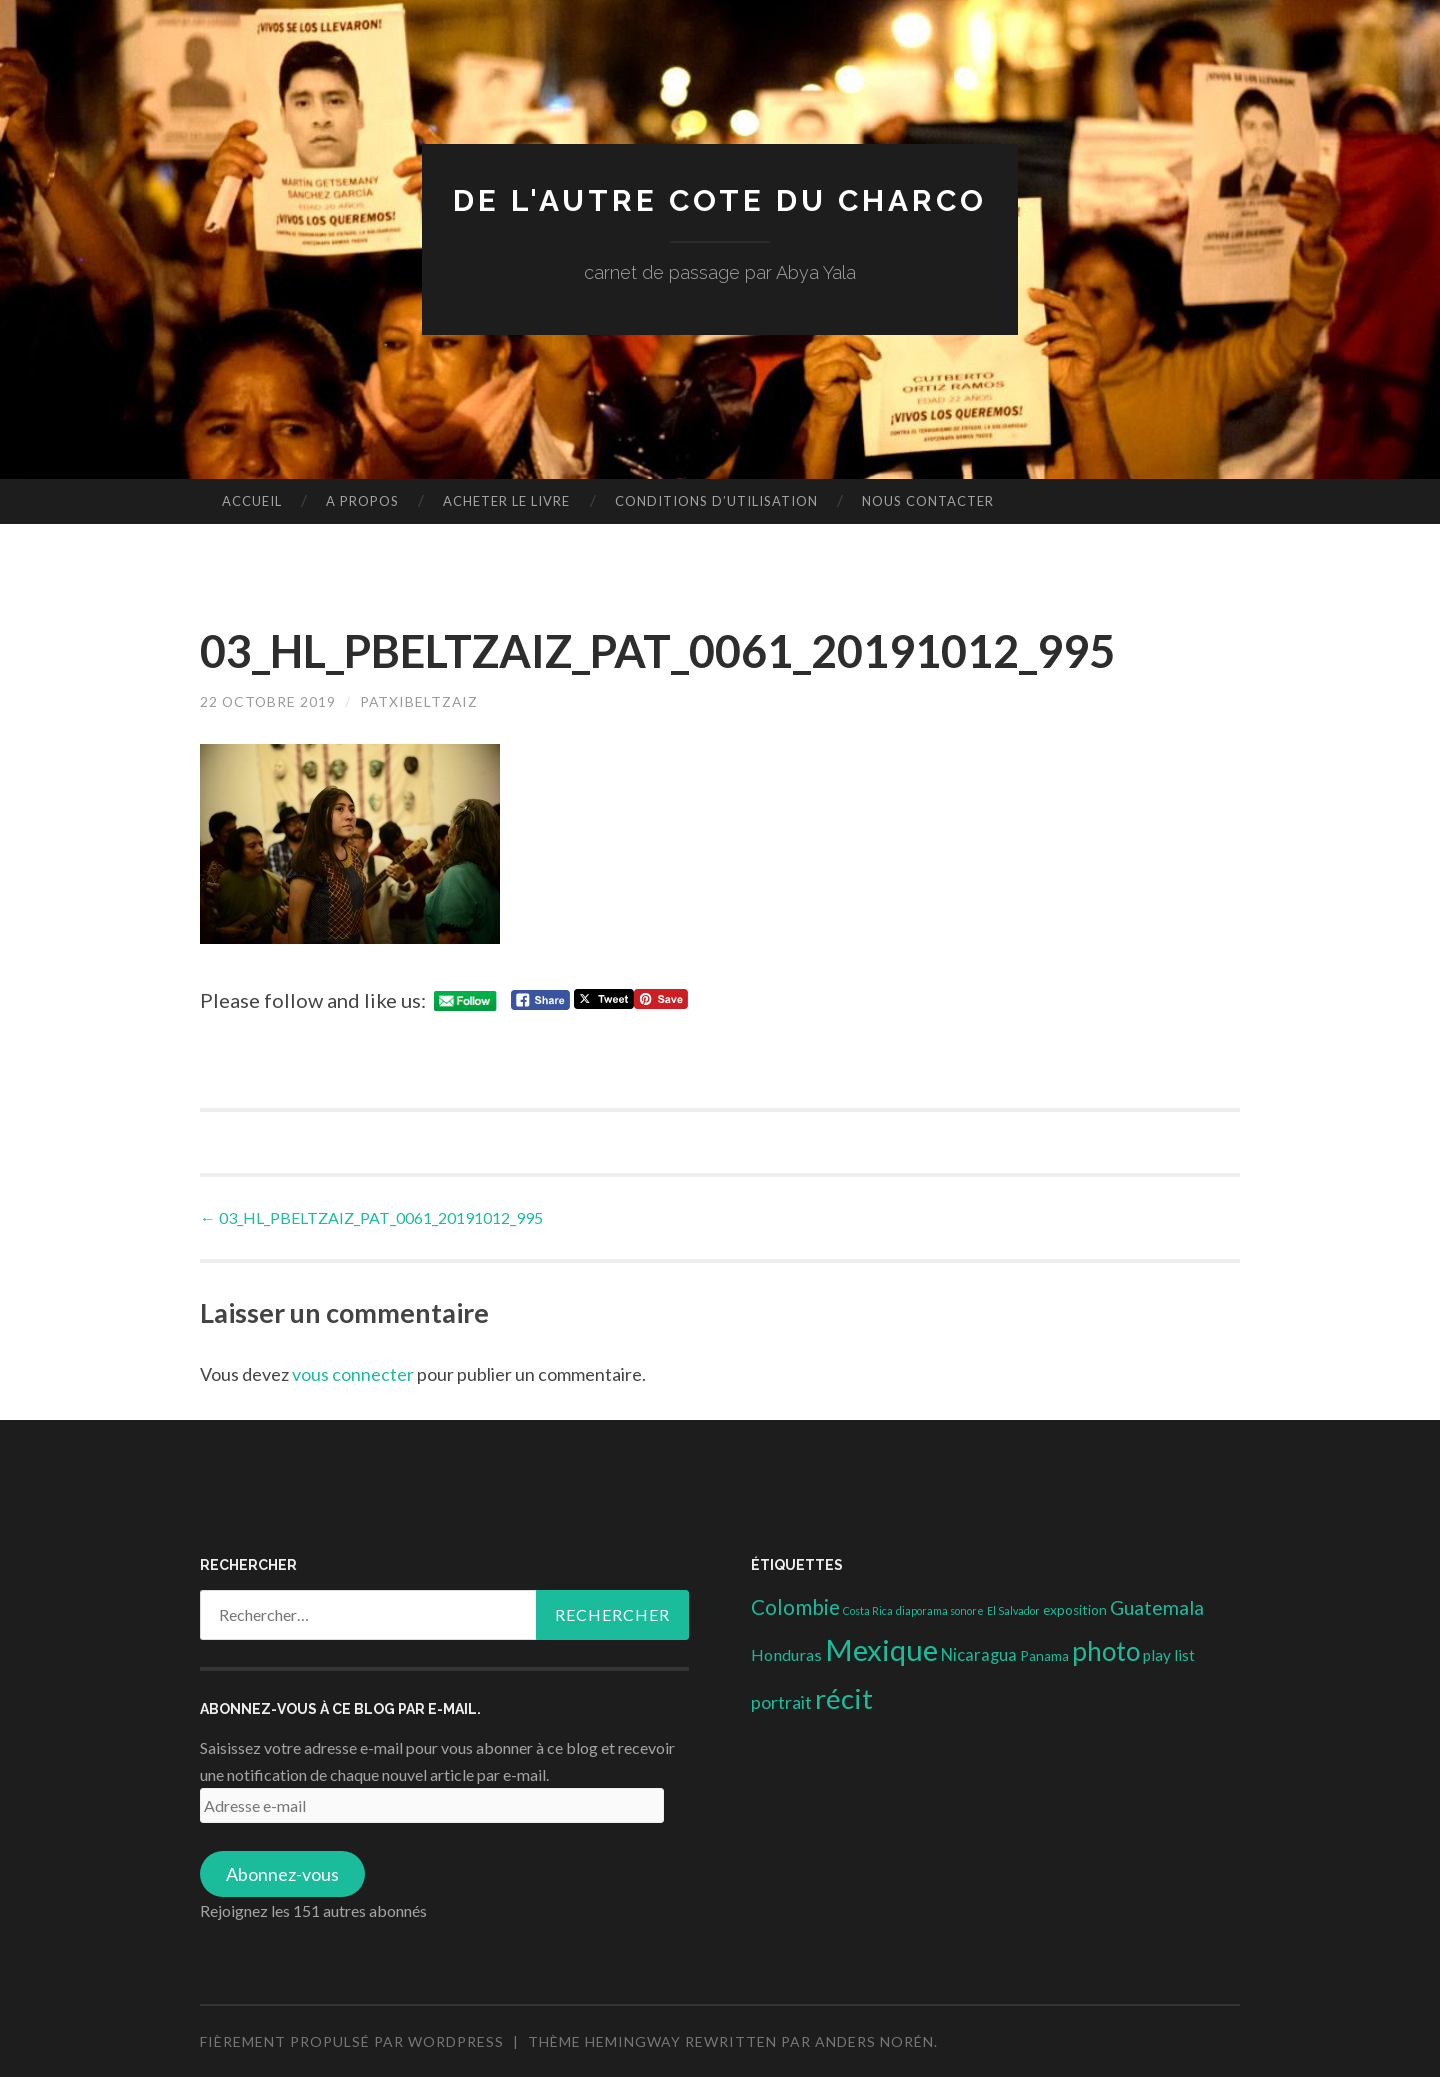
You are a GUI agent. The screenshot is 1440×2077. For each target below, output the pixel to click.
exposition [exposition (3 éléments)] (1075, 1610)
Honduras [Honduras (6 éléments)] (786, 1654)
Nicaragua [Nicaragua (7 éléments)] (979, 1655)
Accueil (252, 501)
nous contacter (928, 501)
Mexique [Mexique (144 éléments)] (881, 1649)
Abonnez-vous (282, 1874)
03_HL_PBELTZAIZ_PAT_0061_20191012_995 (371, 1217)
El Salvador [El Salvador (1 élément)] (1013, 1610)
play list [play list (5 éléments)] (1169, 1655)
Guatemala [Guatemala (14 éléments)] (1157, 1607)
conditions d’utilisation (716, 501)
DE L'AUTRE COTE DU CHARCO (720, 200)
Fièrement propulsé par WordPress (352, 2041)
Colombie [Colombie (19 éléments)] (795, 1607)
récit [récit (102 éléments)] (844, 1698)
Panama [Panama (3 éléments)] (1044, 1656)
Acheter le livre (506, 501)
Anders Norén (874, 2041)
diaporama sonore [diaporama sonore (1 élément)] (940, 1610)
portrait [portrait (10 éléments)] (781, 1702)
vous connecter (353, 1374)
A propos (362, 501)
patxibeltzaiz (422, 701)
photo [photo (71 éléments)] (1106, 1651)
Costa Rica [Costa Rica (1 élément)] (868, 1610)
